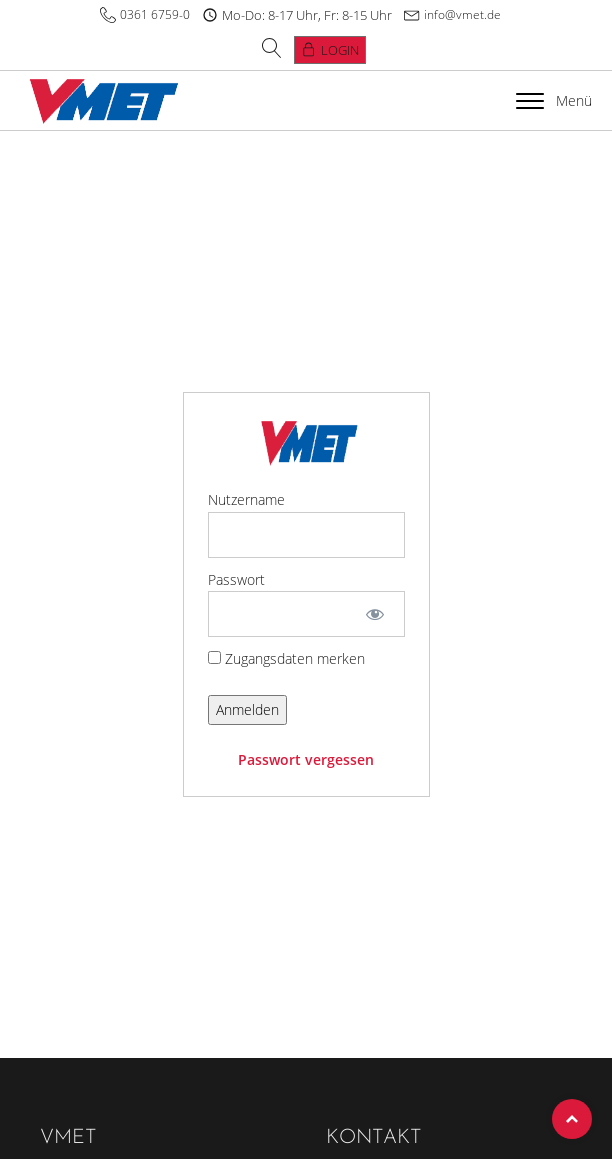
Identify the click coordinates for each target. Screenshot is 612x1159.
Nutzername (246, 499)
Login (340, 50)
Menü (554, 100)
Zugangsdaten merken (286, 658)
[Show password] (374, 614)
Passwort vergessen (306, 759)
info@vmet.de (462, 14)
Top (572, 1119)
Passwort (236, 579)
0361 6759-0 (155, 14)
